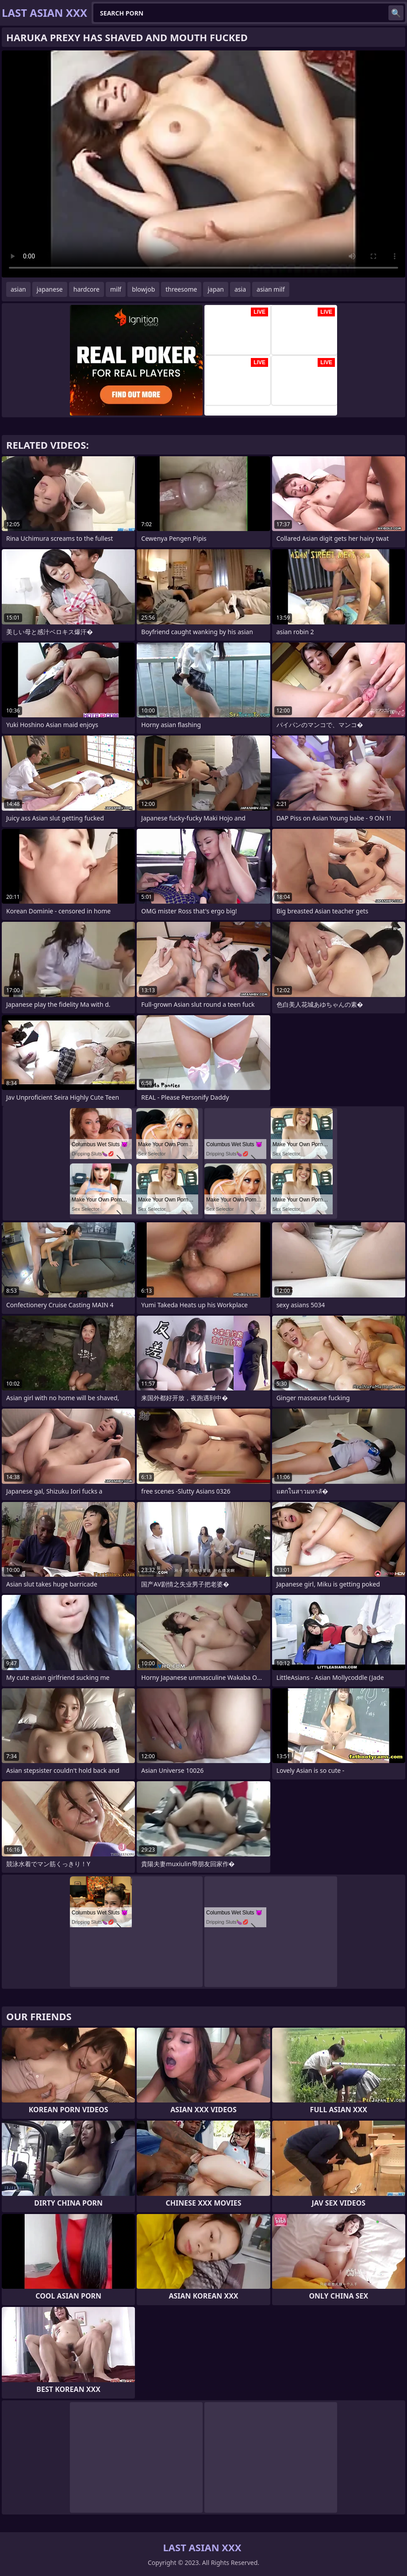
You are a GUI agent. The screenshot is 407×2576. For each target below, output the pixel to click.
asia (240, 289)
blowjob (143, 289)
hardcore (86, 289)
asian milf (270, 289)
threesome (181, 289)
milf (115, 289)
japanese (50, 289)
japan (215, 289)
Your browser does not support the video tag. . (203, 163)
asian (18, 289)
